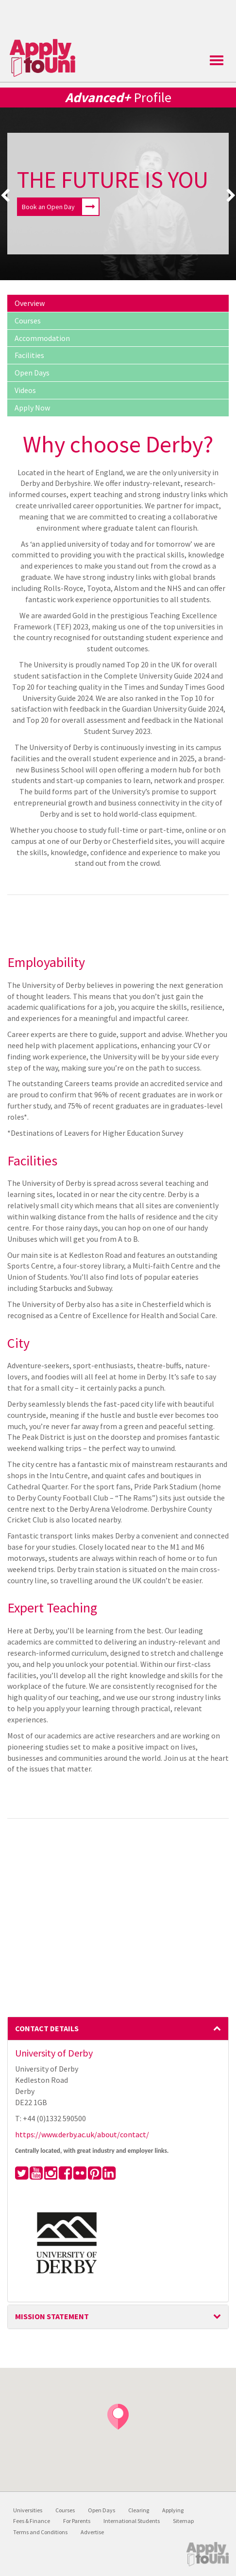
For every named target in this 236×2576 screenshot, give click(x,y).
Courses (28, 320)
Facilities (29, 355)
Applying (173, 2510)
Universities (27, 2510)
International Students (131, 2520)
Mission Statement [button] (118, 2316)
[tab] (118, 2028)
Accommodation (42, 338)
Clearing (138, 2510)
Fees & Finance (31, 2520)
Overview (30, 303)
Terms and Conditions (40, 2532)
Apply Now (32, 407)
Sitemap (183, 2520)
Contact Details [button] (118, 2028)
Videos (25, 390)
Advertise (92, 2532)
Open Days (32, 372)
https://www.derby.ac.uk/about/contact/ (82, 2134)
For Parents (76, 2520)
